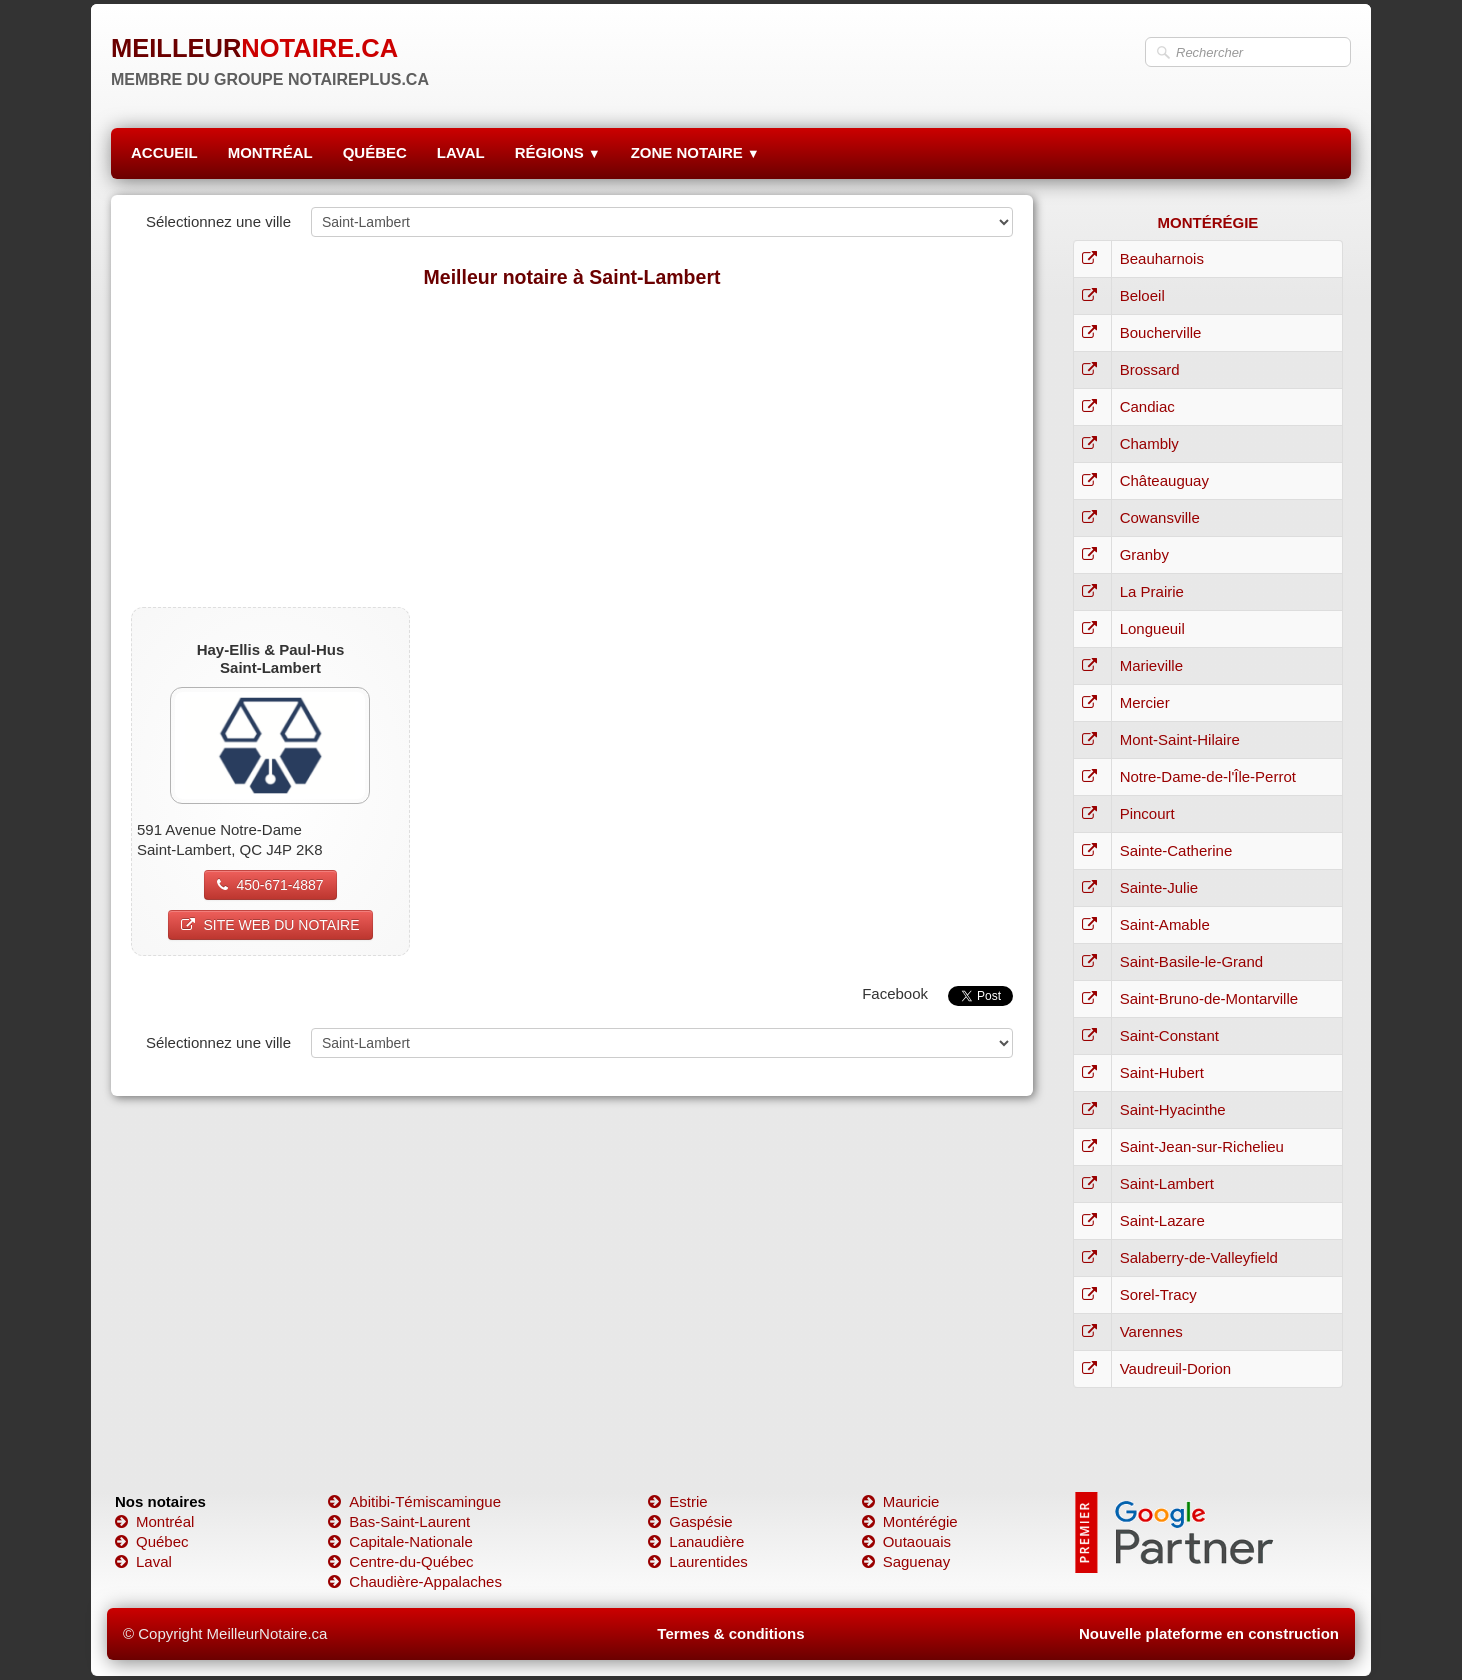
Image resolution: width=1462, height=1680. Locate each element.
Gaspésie (690, 1521)
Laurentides (697, 1561)
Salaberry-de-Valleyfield (1199, 1257)
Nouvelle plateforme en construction (1209, 1633)
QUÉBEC (375, 152)
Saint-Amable (1165, 924)
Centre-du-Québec (400, 1561)
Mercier (1145, 702)
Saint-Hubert (1162, 1072)
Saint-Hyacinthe (1173, 1109)
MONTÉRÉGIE (1207, 222)
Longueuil (1152, 628)
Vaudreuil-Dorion (1175, 1368)
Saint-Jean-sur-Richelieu (1202, 1146)
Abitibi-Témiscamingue (414, 1501)
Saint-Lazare (1162, 1220)
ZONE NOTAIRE (695, 152)
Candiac (1147, 406)
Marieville (1151, 665)
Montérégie (910, 1521)
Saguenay (906, 1561)
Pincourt (1147, 813)
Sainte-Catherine (1176, 850)
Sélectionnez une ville (218, 221)
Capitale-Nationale (400, 1541)
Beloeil (1142, 295)
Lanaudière (696, 1541)
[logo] (270, 55)
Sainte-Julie (1159, 887)
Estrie (677, 1501)
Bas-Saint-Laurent (399, 1521)
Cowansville (1160, 517)
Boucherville (1161, 332)
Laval (143, 1561)
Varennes (1151, 1331)
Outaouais (906, 1541)
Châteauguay (1164, 480)
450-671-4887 (270, 885)
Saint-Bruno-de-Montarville (1209, 998)
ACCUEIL (164, 152)
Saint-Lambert (1167, 1183)
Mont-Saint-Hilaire (1180, 739)
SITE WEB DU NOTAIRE (270, 925)
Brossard (1150, 369)
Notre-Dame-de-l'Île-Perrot (1208, 776)
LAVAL (461, 152)
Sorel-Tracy (1158, 1294)
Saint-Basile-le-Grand (1191, 961)
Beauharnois (1162, 258)
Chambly (1149, 443)
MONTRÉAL (270, 152)
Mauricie (901, 1501)
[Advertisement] (572, 447)
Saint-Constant (1169, 1035)
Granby (1144, 554)
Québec (152, 1541)
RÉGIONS (558, 152)
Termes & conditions (730, 1633)
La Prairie (1152, 591)
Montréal (154, 1521)
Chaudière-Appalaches (415, 1581)
